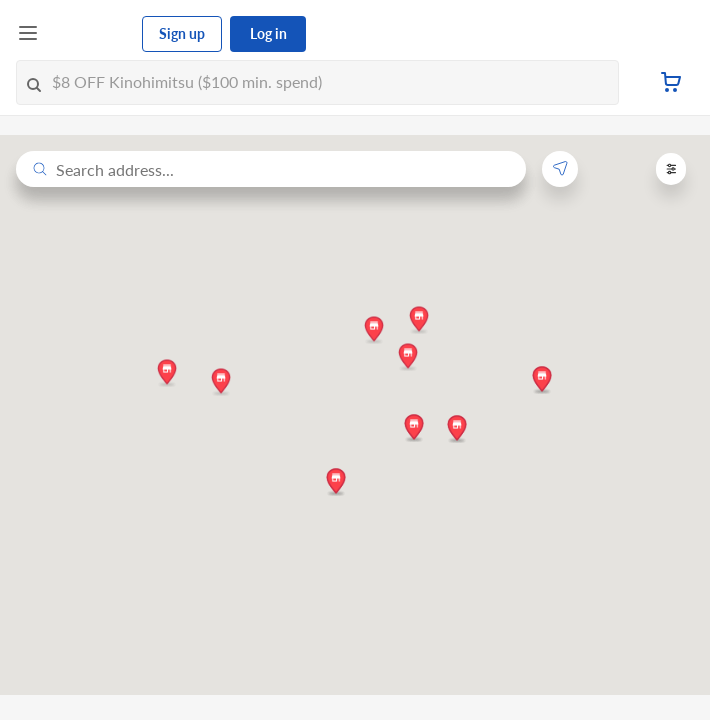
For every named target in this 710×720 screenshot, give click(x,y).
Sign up (182, 33)
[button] (167, 372)
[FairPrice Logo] (91, 34)
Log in (268, 33)
